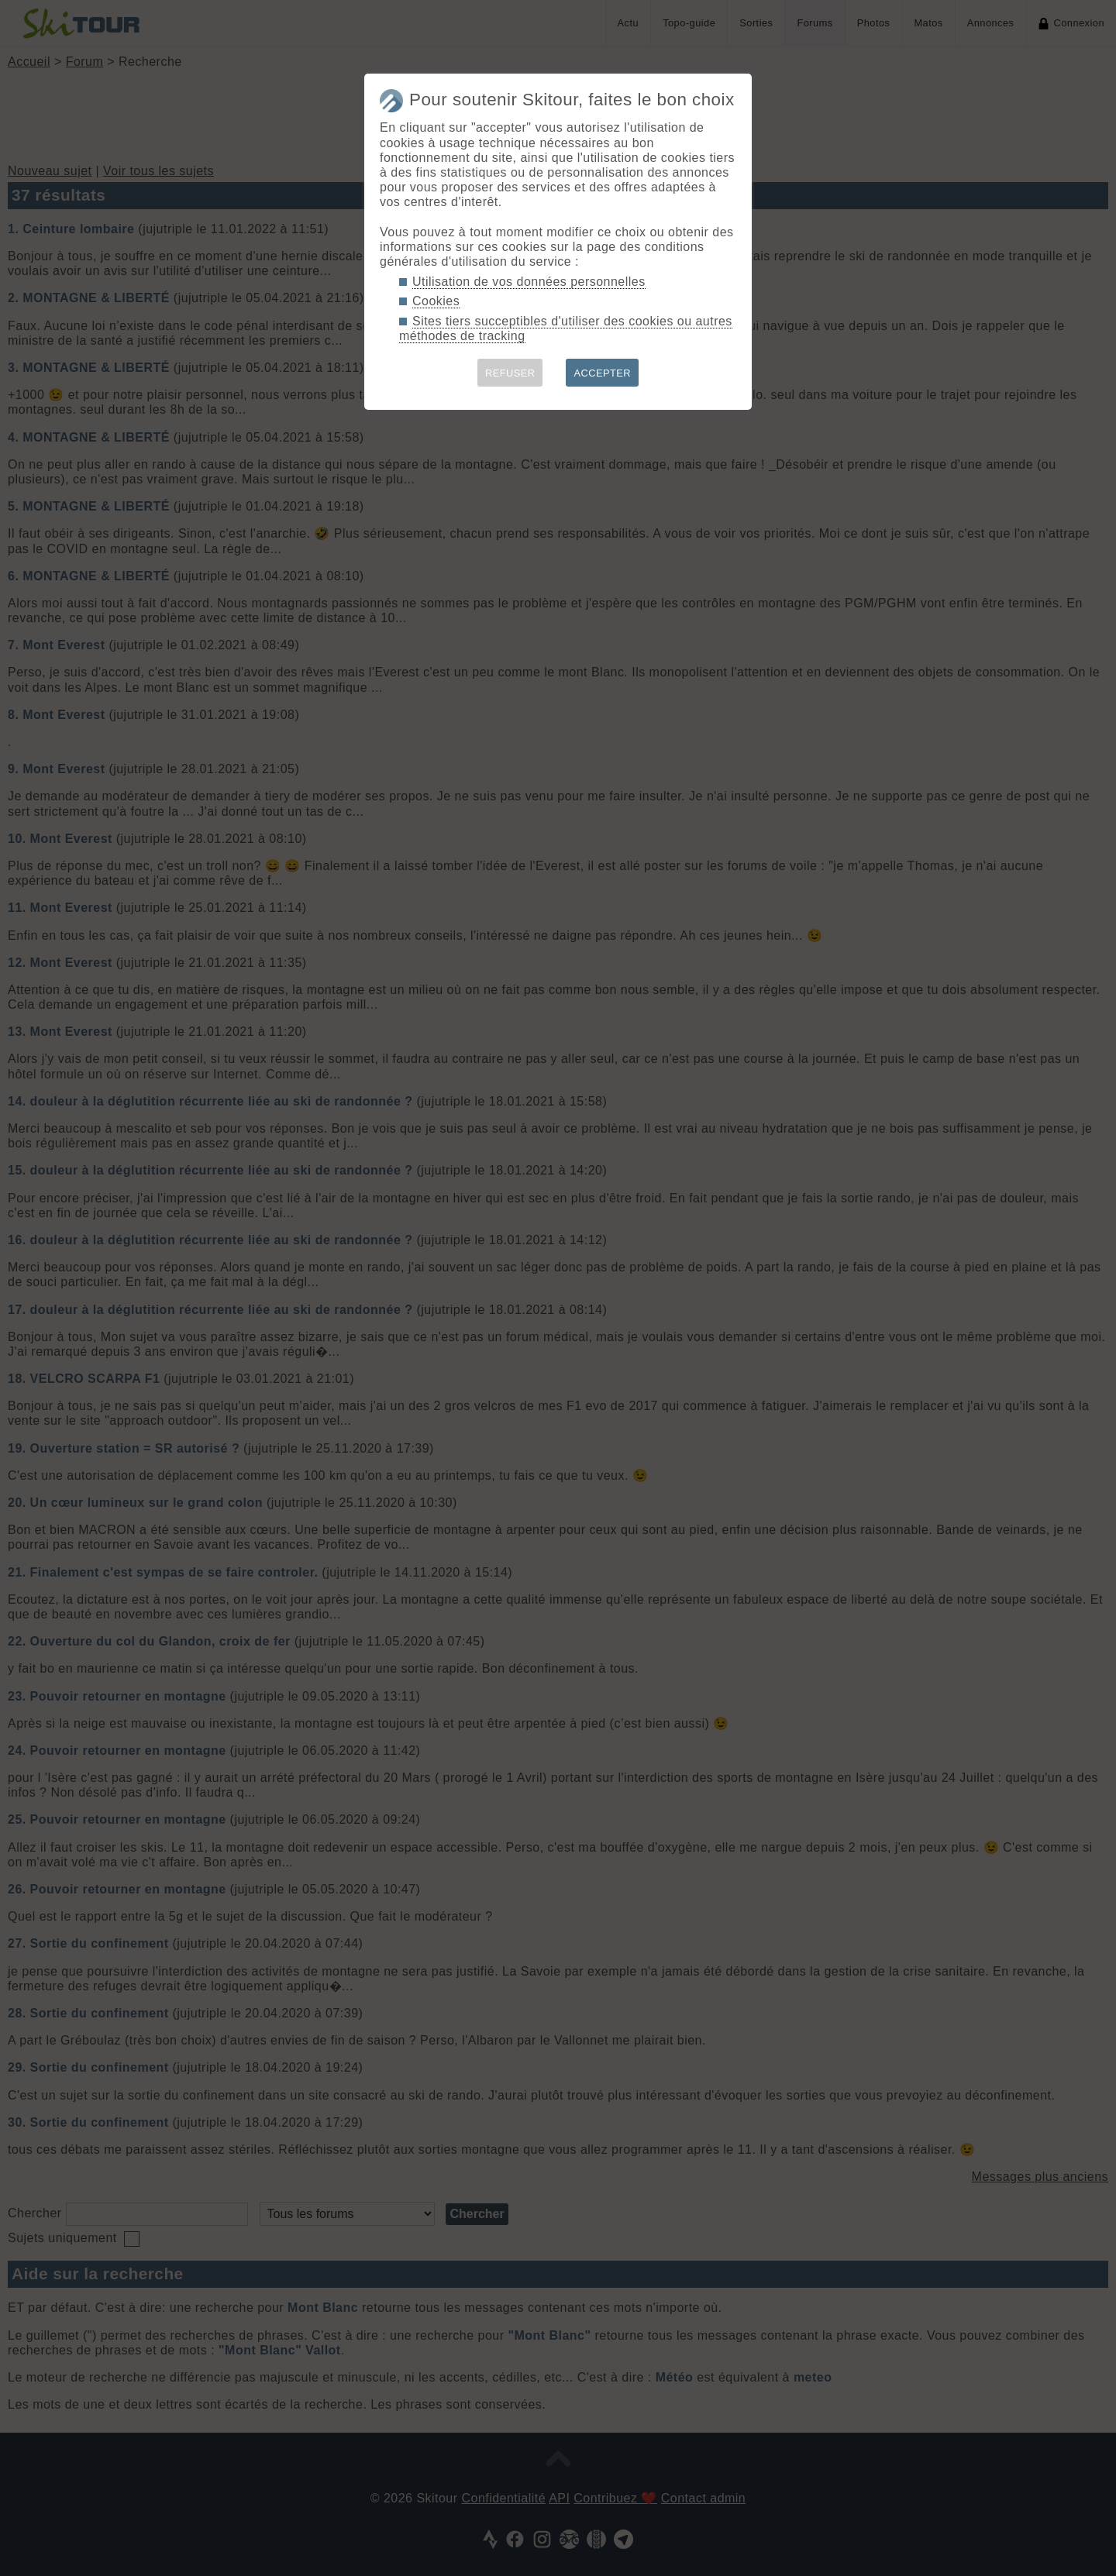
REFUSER (510, 373)
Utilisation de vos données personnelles (529, 281)
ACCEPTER (602, 373)
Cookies (436, 301)
